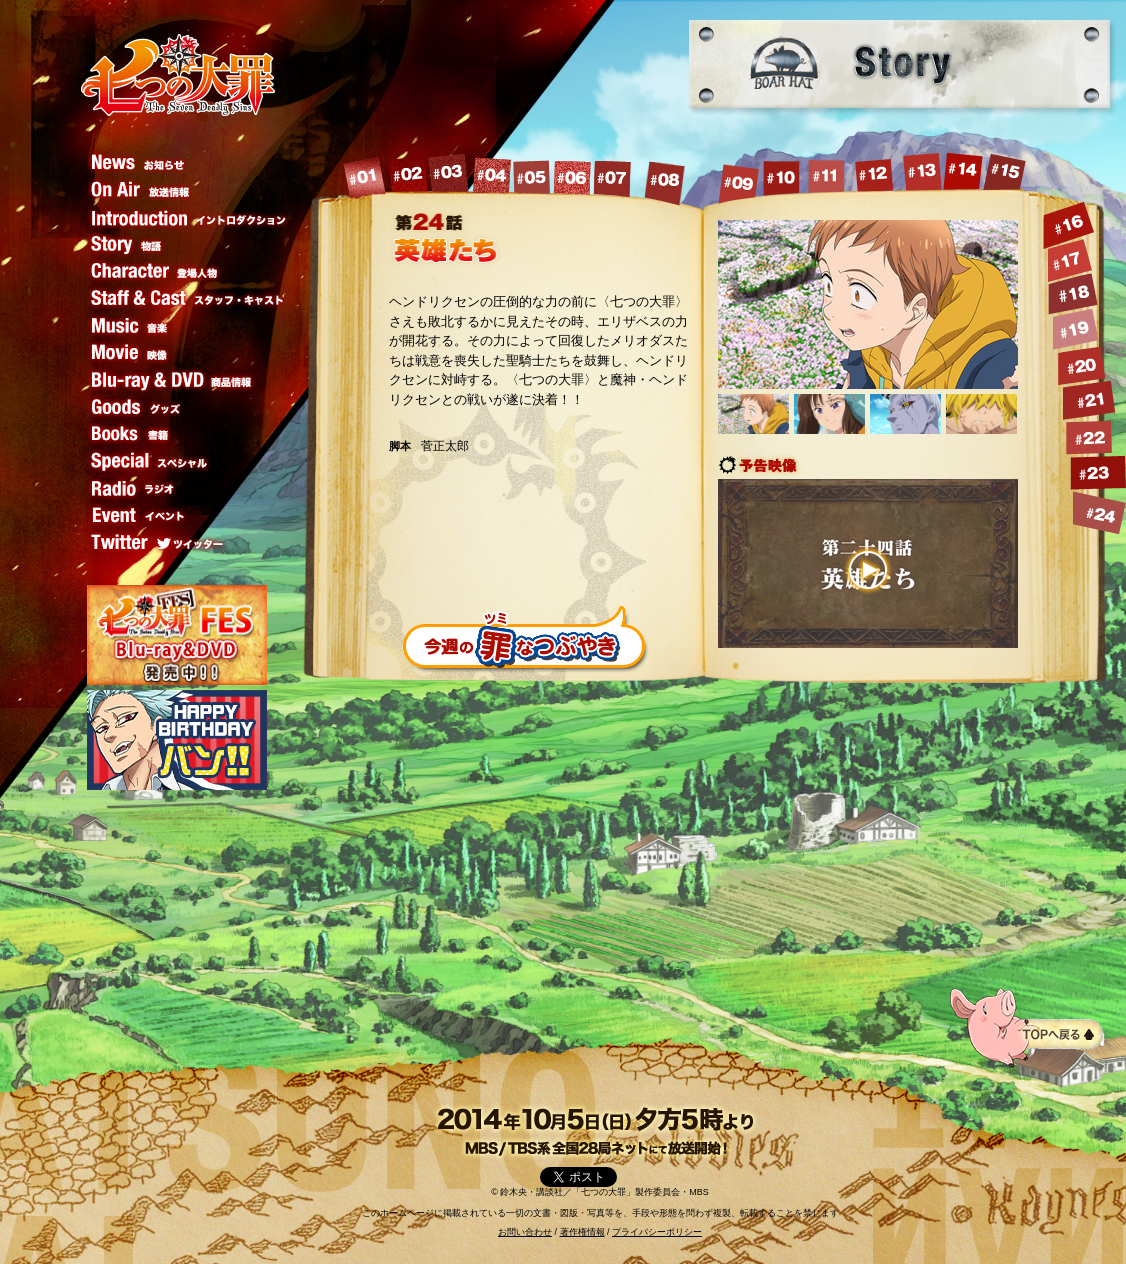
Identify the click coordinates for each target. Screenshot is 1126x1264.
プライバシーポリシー (657, 1232)
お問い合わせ (525, 1232)
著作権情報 (582, 1232)
